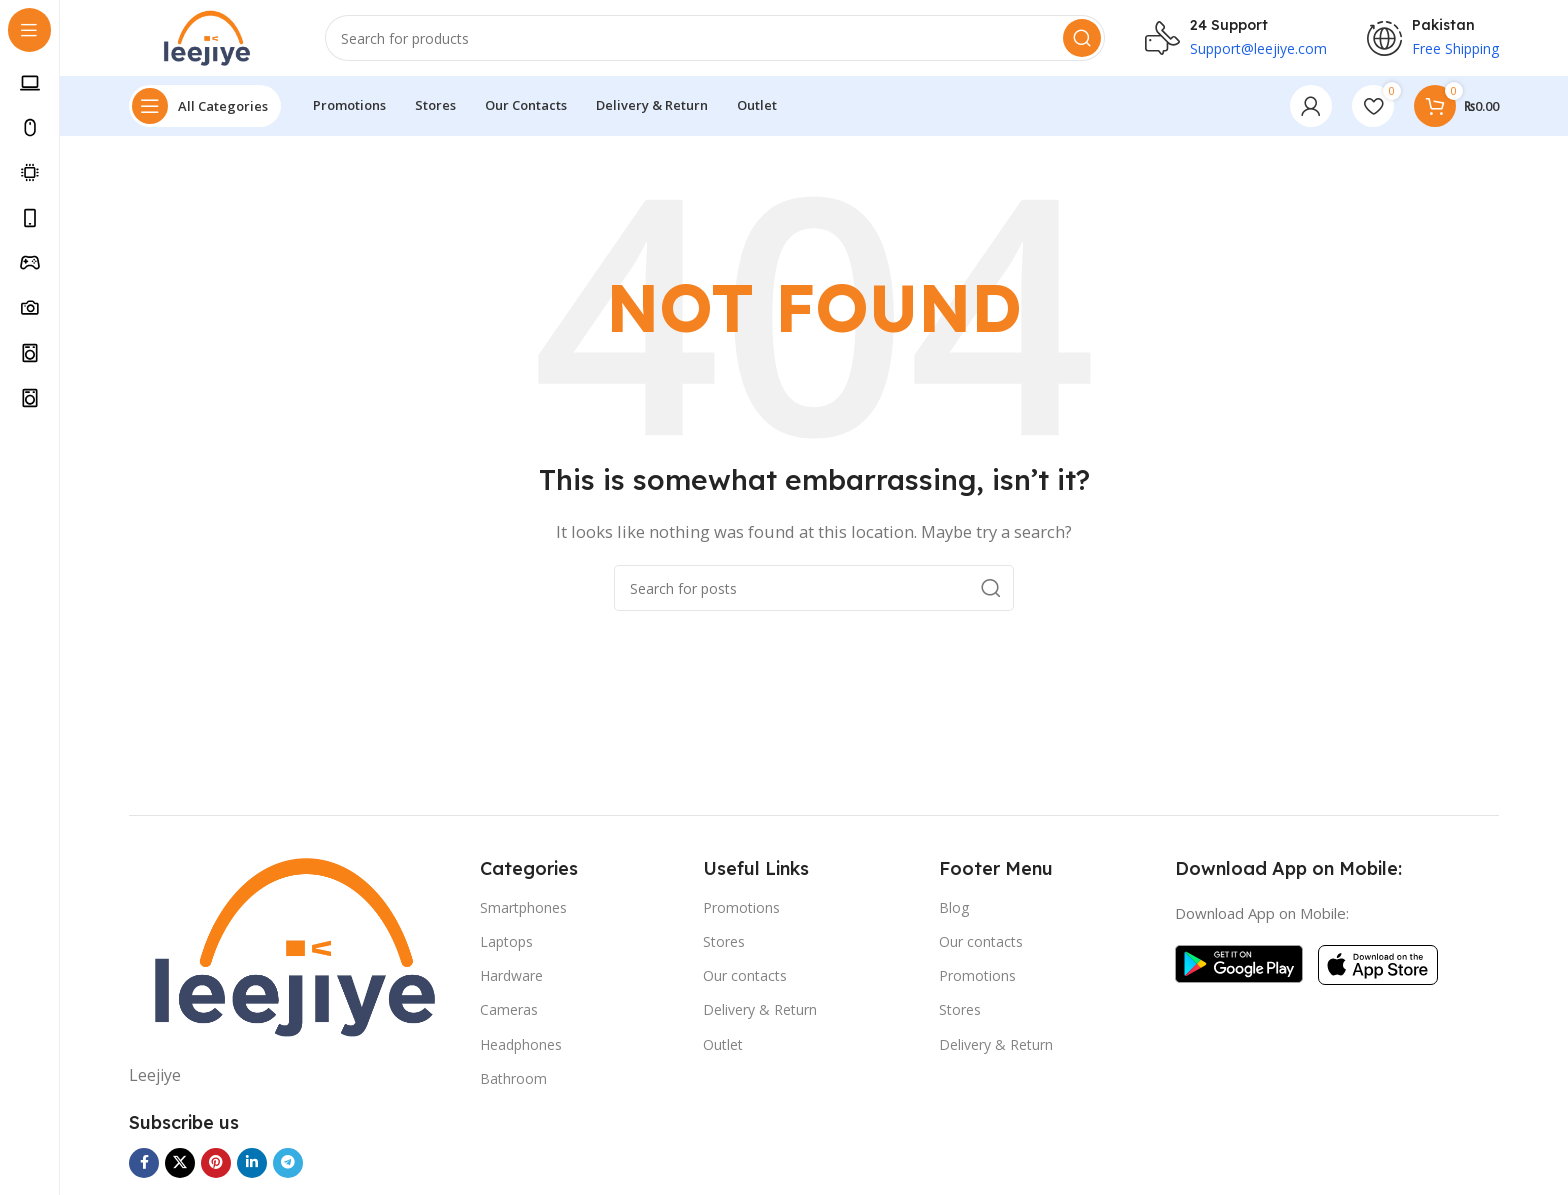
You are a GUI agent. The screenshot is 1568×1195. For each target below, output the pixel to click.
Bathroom (513, 1082)
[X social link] (180, 1166)
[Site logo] (211, 38)
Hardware (511, 979)
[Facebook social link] (144, 1166)
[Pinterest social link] (216, 1166)
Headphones (521, 1047)
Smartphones (523, 911)
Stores (724, 945)
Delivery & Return (760, 1013)
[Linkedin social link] (252, 1166)
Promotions (741, 911)
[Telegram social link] (288, 1166)
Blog (954, 911)
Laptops (506, 945)
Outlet (723, 1047)
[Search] (719, 40)
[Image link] (294, 951)
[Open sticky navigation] (205, 110)
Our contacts (745, 979)
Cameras (509, 1013)
